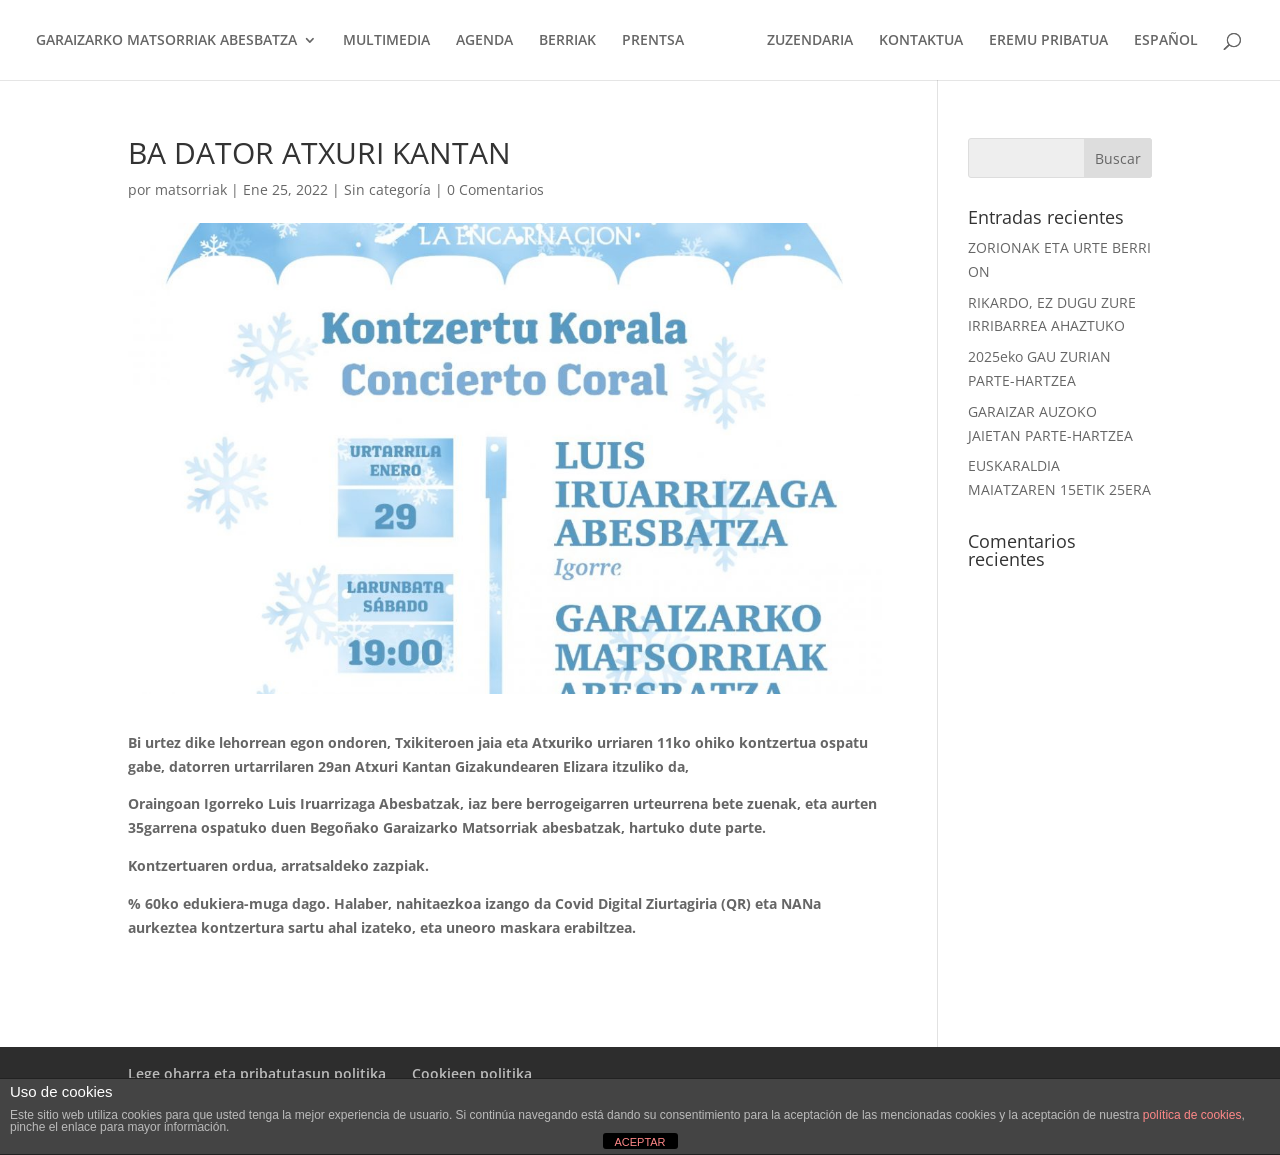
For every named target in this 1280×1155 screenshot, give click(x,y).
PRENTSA (653, 41)
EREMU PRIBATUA (1048, 41)
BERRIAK (567, 41)
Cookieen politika (472, 1073)
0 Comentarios (495, 189)
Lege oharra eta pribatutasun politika (257, 1073)
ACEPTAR (639, 1142)
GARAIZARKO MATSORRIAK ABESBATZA (166, 41)
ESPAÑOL (1166, 41)
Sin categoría (387, 189)
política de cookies (1192, 1115)
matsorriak (191, 189)
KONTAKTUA (921, 41)
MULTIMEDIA (386, 41)
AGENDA (484, 41)
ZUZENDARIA (810, 41)
